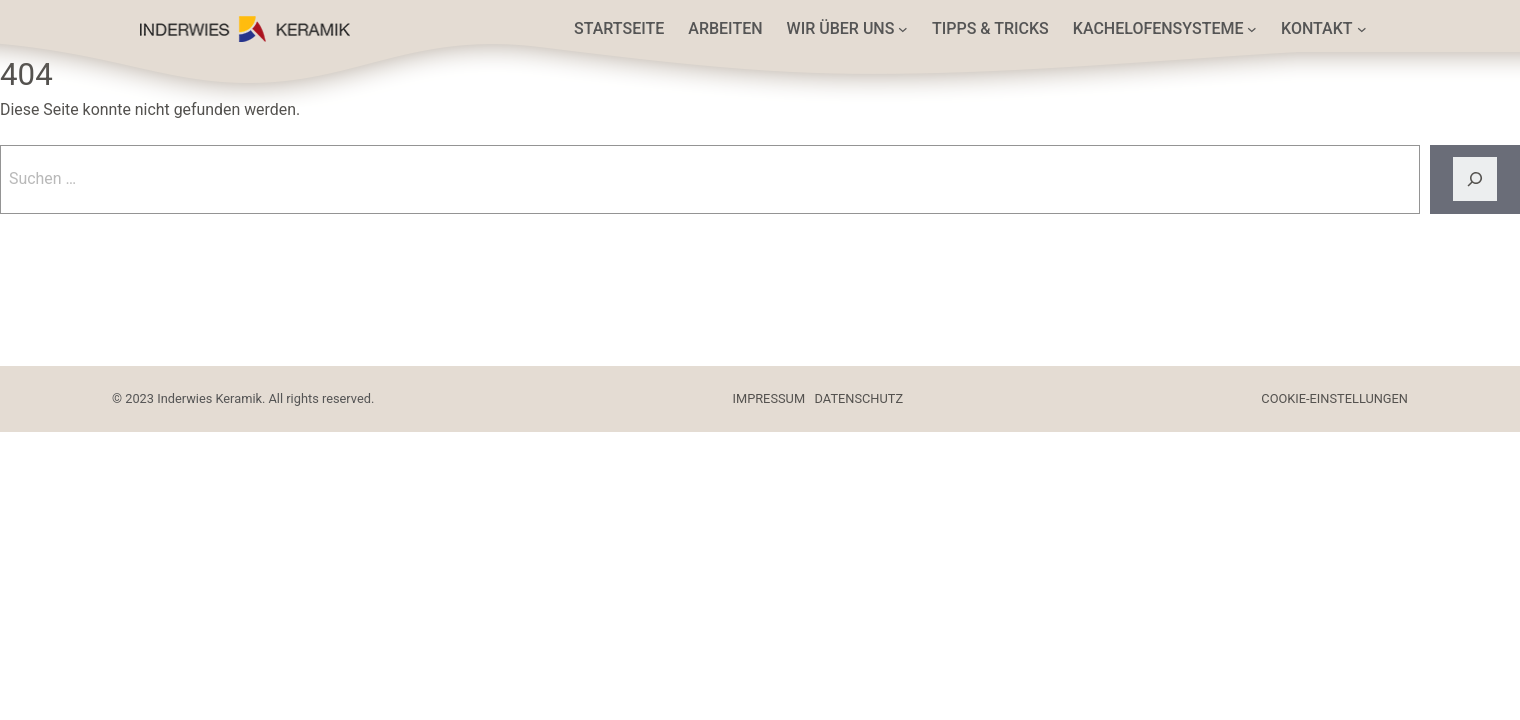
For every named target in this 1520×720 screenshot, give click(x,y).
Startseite (619, 28)
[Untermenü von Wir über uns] (903, 29)
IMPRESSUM (769, 398)
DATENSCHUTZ (859, 398)
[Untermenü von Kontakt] (1362, 29)
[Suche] (1475, 179)
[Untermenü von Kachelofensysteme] (1252, 29)
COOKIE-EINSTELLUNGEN (1334, 398)
